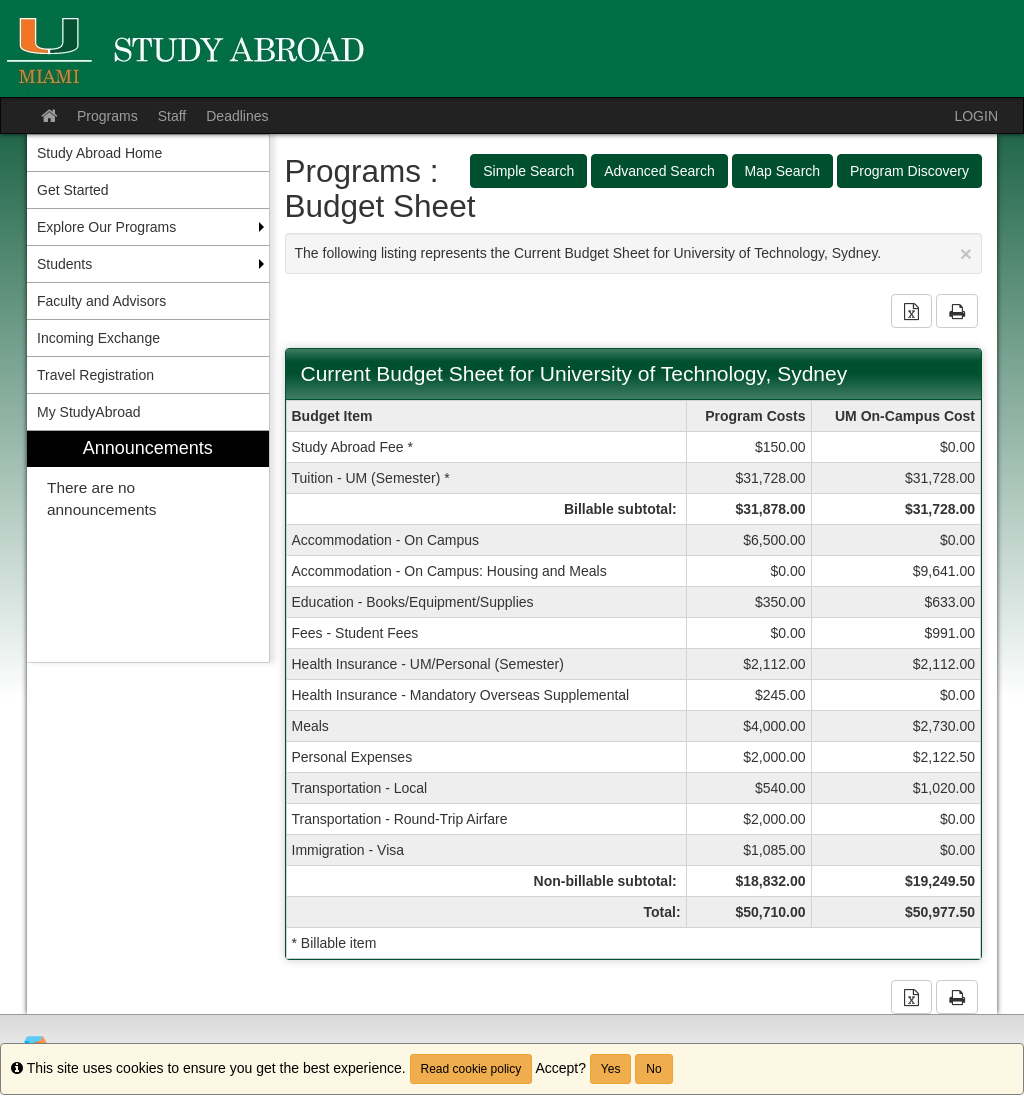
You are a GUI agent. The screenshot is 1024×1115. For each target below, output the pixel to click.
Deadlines (237, 116)
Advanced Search (659, 171)
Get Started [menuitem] (73, 190)
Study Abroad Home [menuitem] (99, 153)
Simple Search (528, 171)
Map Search (782, 171)
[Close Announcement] (966, 253)
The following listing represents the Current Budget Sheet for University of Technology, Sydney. (634, 253)
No (653, 1069)
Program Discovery (909, 171)
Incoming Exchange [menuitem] (98, 338)
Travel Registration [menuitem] (95, 375)
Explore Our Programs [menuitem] (106, 227)
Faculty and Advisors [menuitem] (101, 301)
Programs (107, 116)
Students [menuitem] (64, 264)
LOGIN (976, 116)
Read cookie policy (471, 1069)
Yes (611, 1069)
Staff (172, 116)
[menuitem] (148, 546)
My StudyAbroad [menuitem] (89, 412)
